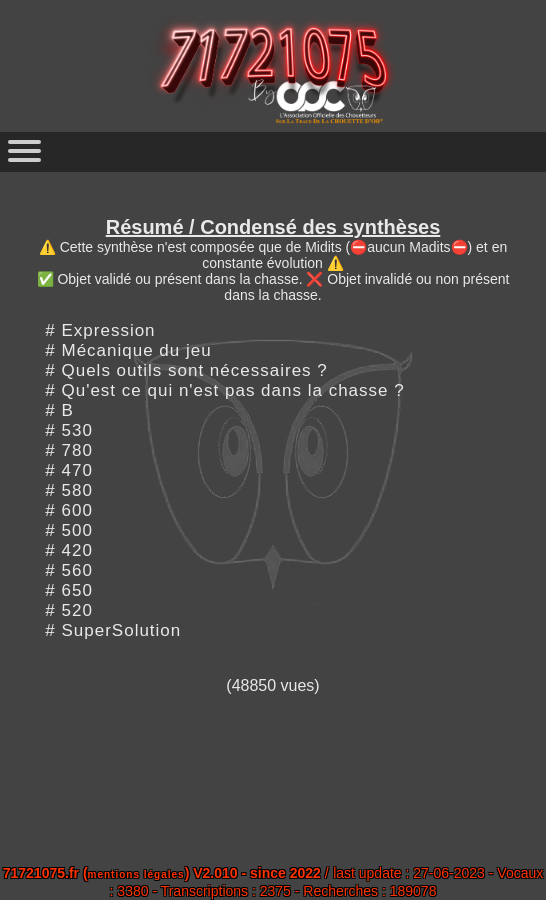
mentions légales (136, 874)
